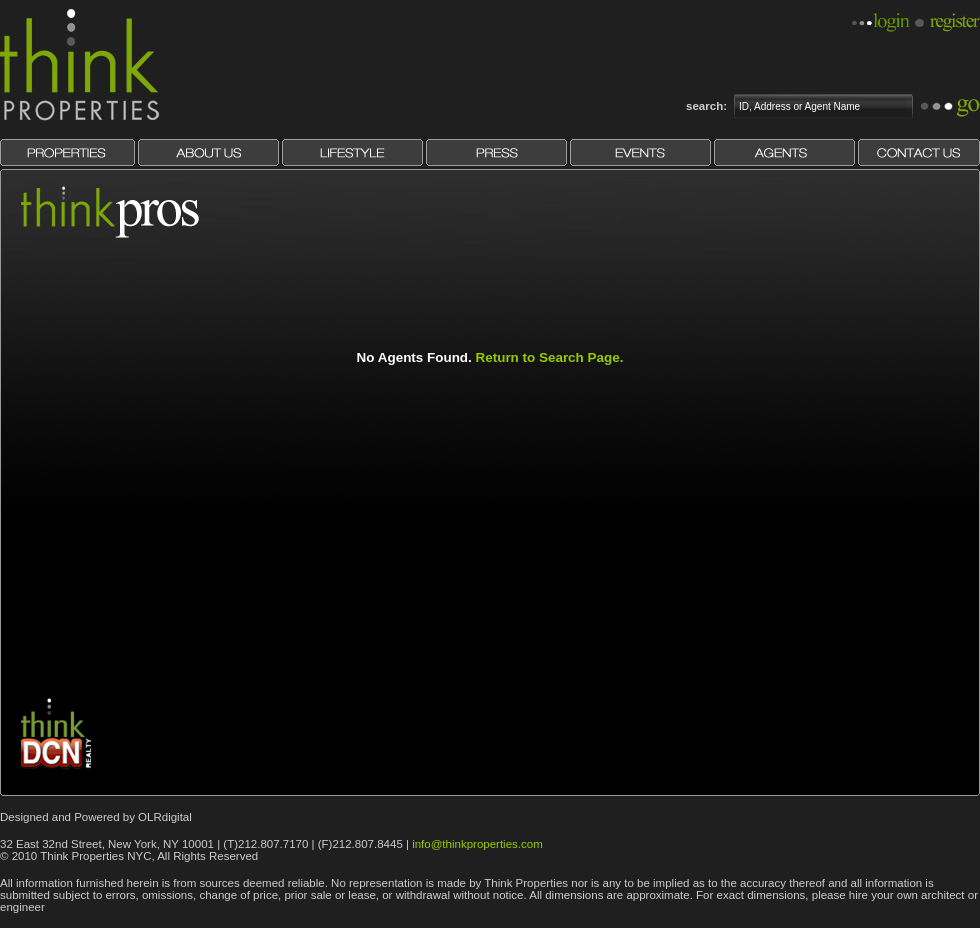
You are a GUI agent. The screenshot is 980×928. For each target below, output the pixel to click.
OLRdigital (165, 817)
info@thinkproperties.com (477, 844)
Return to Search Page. (550, 357)
